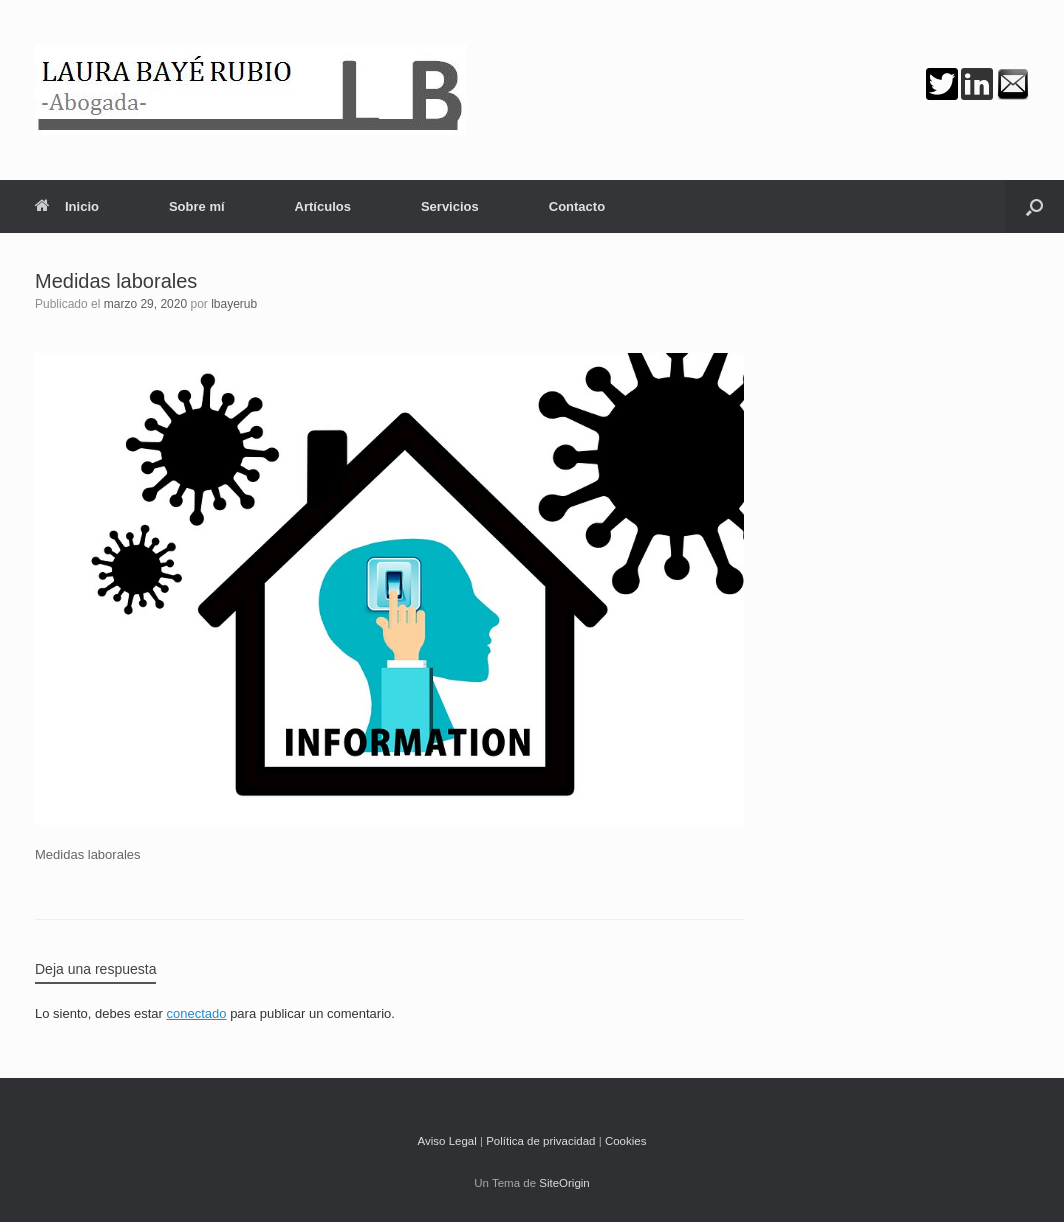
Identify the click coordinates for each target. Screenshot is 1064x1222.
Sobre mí (197, 206)
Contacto (577, 206)
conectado (197, 1013)
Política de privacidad (540, 1141)
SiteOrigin (564, 1183)
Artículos (323, 206)
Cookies (626, 1141)
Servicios (450, 206)
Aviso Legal (447, 1141)
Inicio (67, 206)
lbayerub (234, 304)
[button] (1034, 206)
